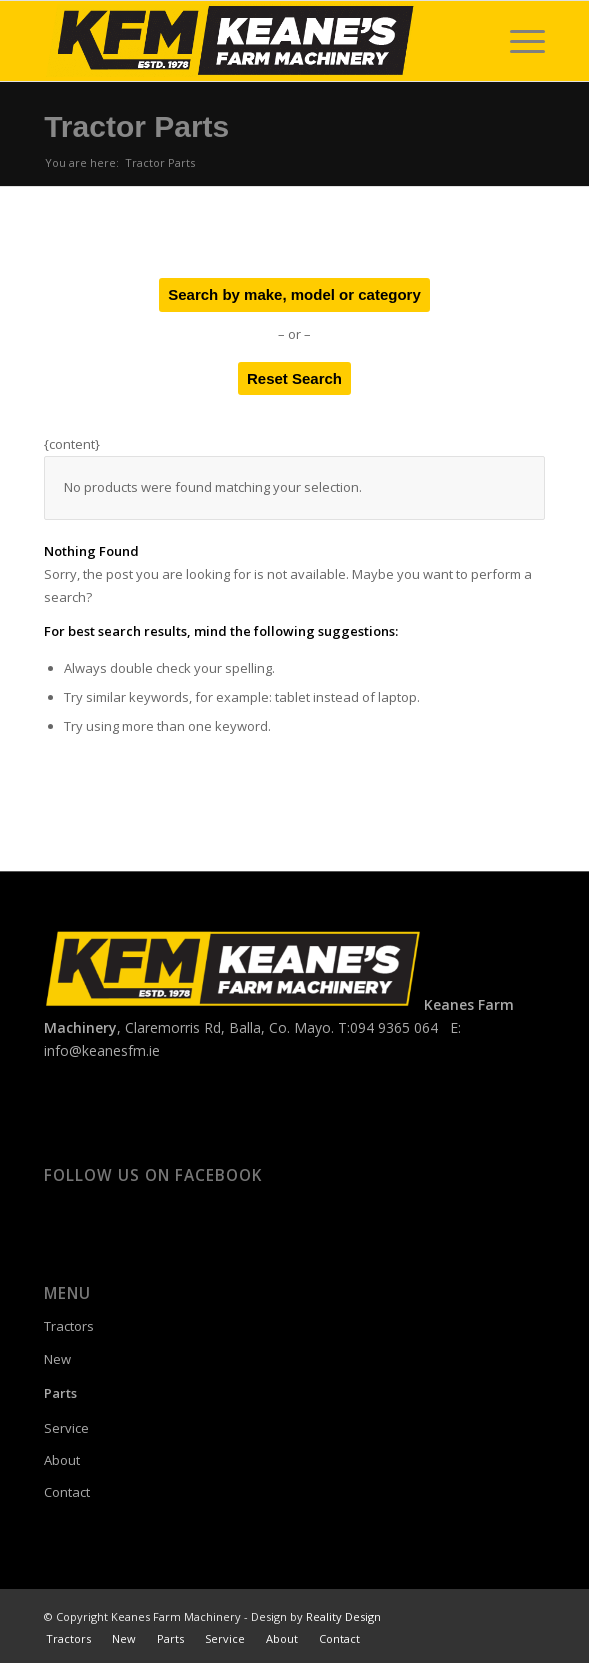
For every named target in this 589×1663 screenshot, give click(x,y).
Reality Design (343, 1616)
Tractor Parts (136, 126)
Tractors (69, 1326)
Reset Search (294, 378)
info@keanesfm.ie (102, 1050)
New (57, 1359)
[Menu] (517, 41)
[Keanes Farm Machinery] (244, 41)
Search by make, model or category (294, 294)
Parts (60, 1393)
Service (66, 1428)
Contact (67, 1492)
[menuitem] (517, 41)
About (62, 1460)
